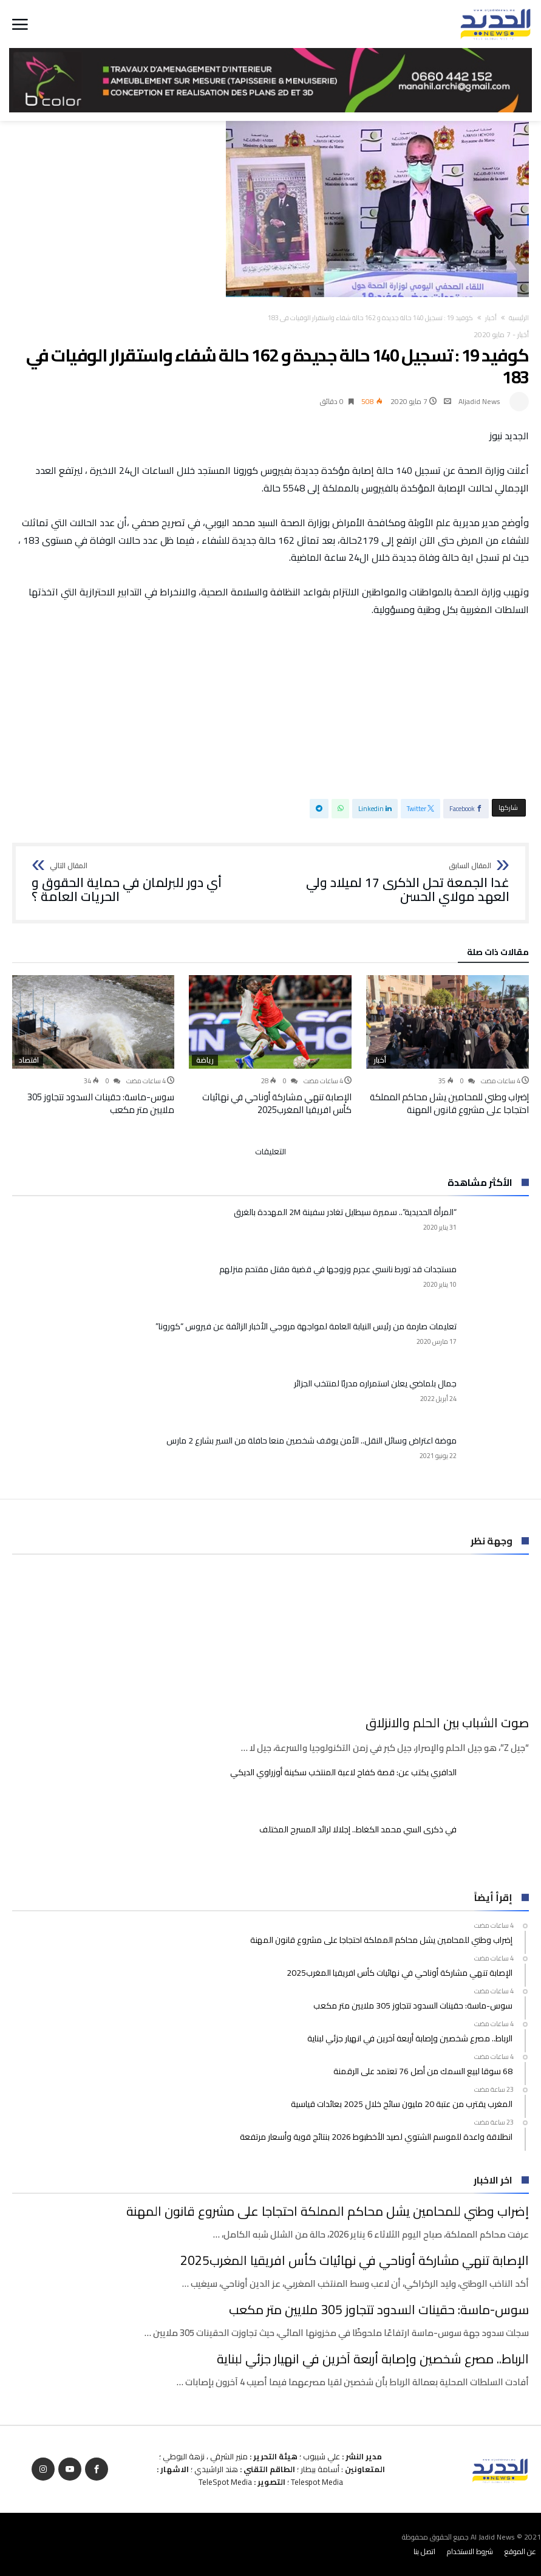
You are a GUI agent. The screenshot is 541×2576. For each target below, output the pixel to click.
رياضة (205, 1060)
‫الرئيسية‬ (519, 318)
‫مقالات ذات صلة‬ (498, 954)
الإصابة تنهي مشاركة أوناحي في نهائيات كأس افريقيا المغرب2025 (277, 1103)
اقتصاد (29, 1060)
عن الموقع (520, 2551)
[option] (447, 1045)
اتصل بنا (424, 2551)
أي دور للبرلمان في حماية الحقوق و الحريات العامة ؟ (147, 883)
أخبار (491, 318)
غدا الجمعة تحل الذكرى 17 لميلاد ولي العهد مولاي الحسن (394, 883)
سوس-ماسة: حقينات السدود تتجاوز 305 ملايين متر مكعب (100, 1103)
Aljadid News (479, 401)
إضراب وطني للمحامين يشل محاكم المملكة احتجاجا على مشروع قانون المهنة (449, 1103)
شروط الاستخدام (470, 2551)
